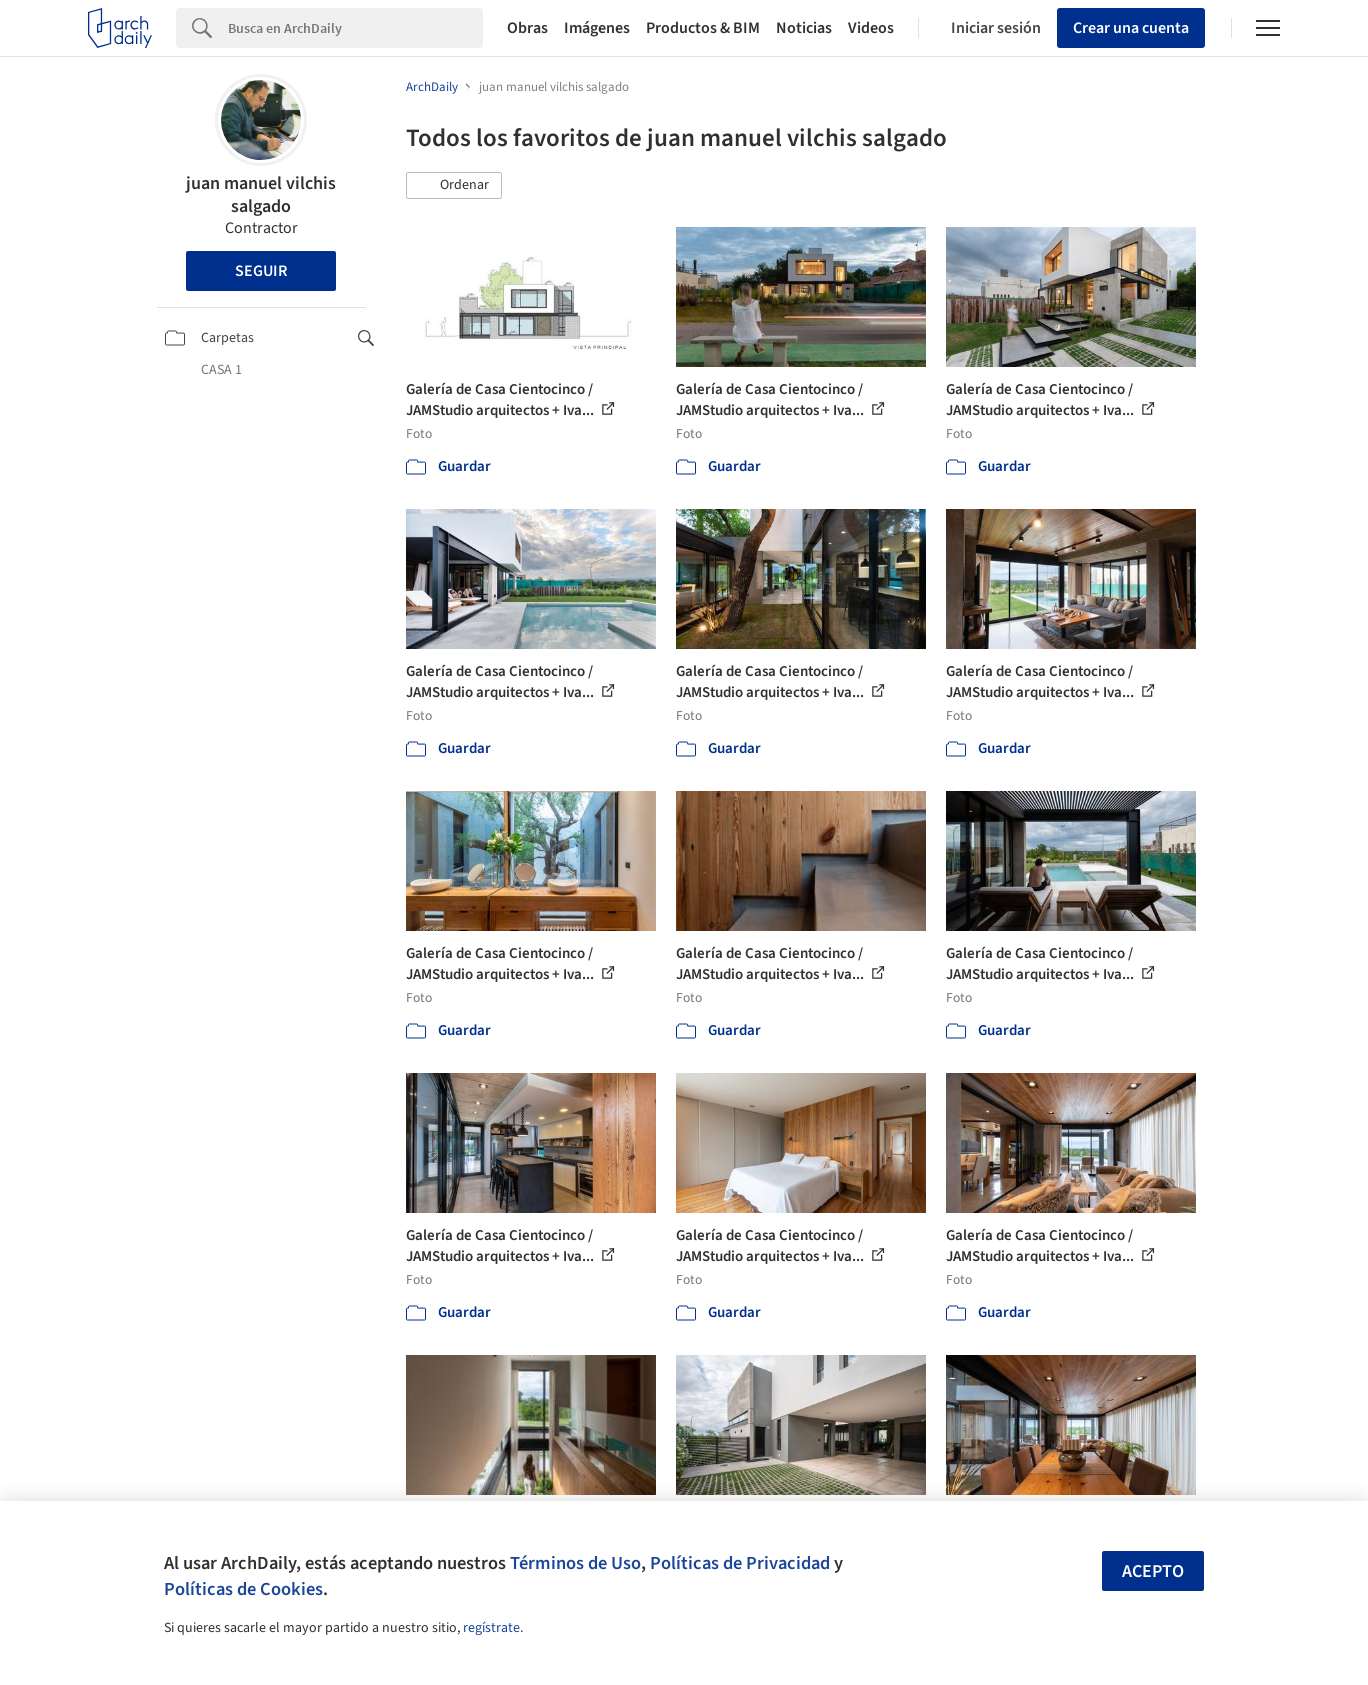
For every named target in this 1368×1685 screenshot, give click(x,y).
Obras (527, 28)
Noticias (804, 28)
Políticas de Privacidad (740, 1563)
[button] (454, 186)
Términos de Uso (575, 1563)
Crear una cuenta (1131, 28)
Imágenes (597, 28)
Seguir (261, 271)
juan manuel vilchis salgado (261, 195)
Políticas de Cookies (243, 1589)
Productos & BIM (703, 28)
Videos (871, 28)
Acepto (1153, 1571)
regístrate (491, 1628)
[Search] (355, 28)
